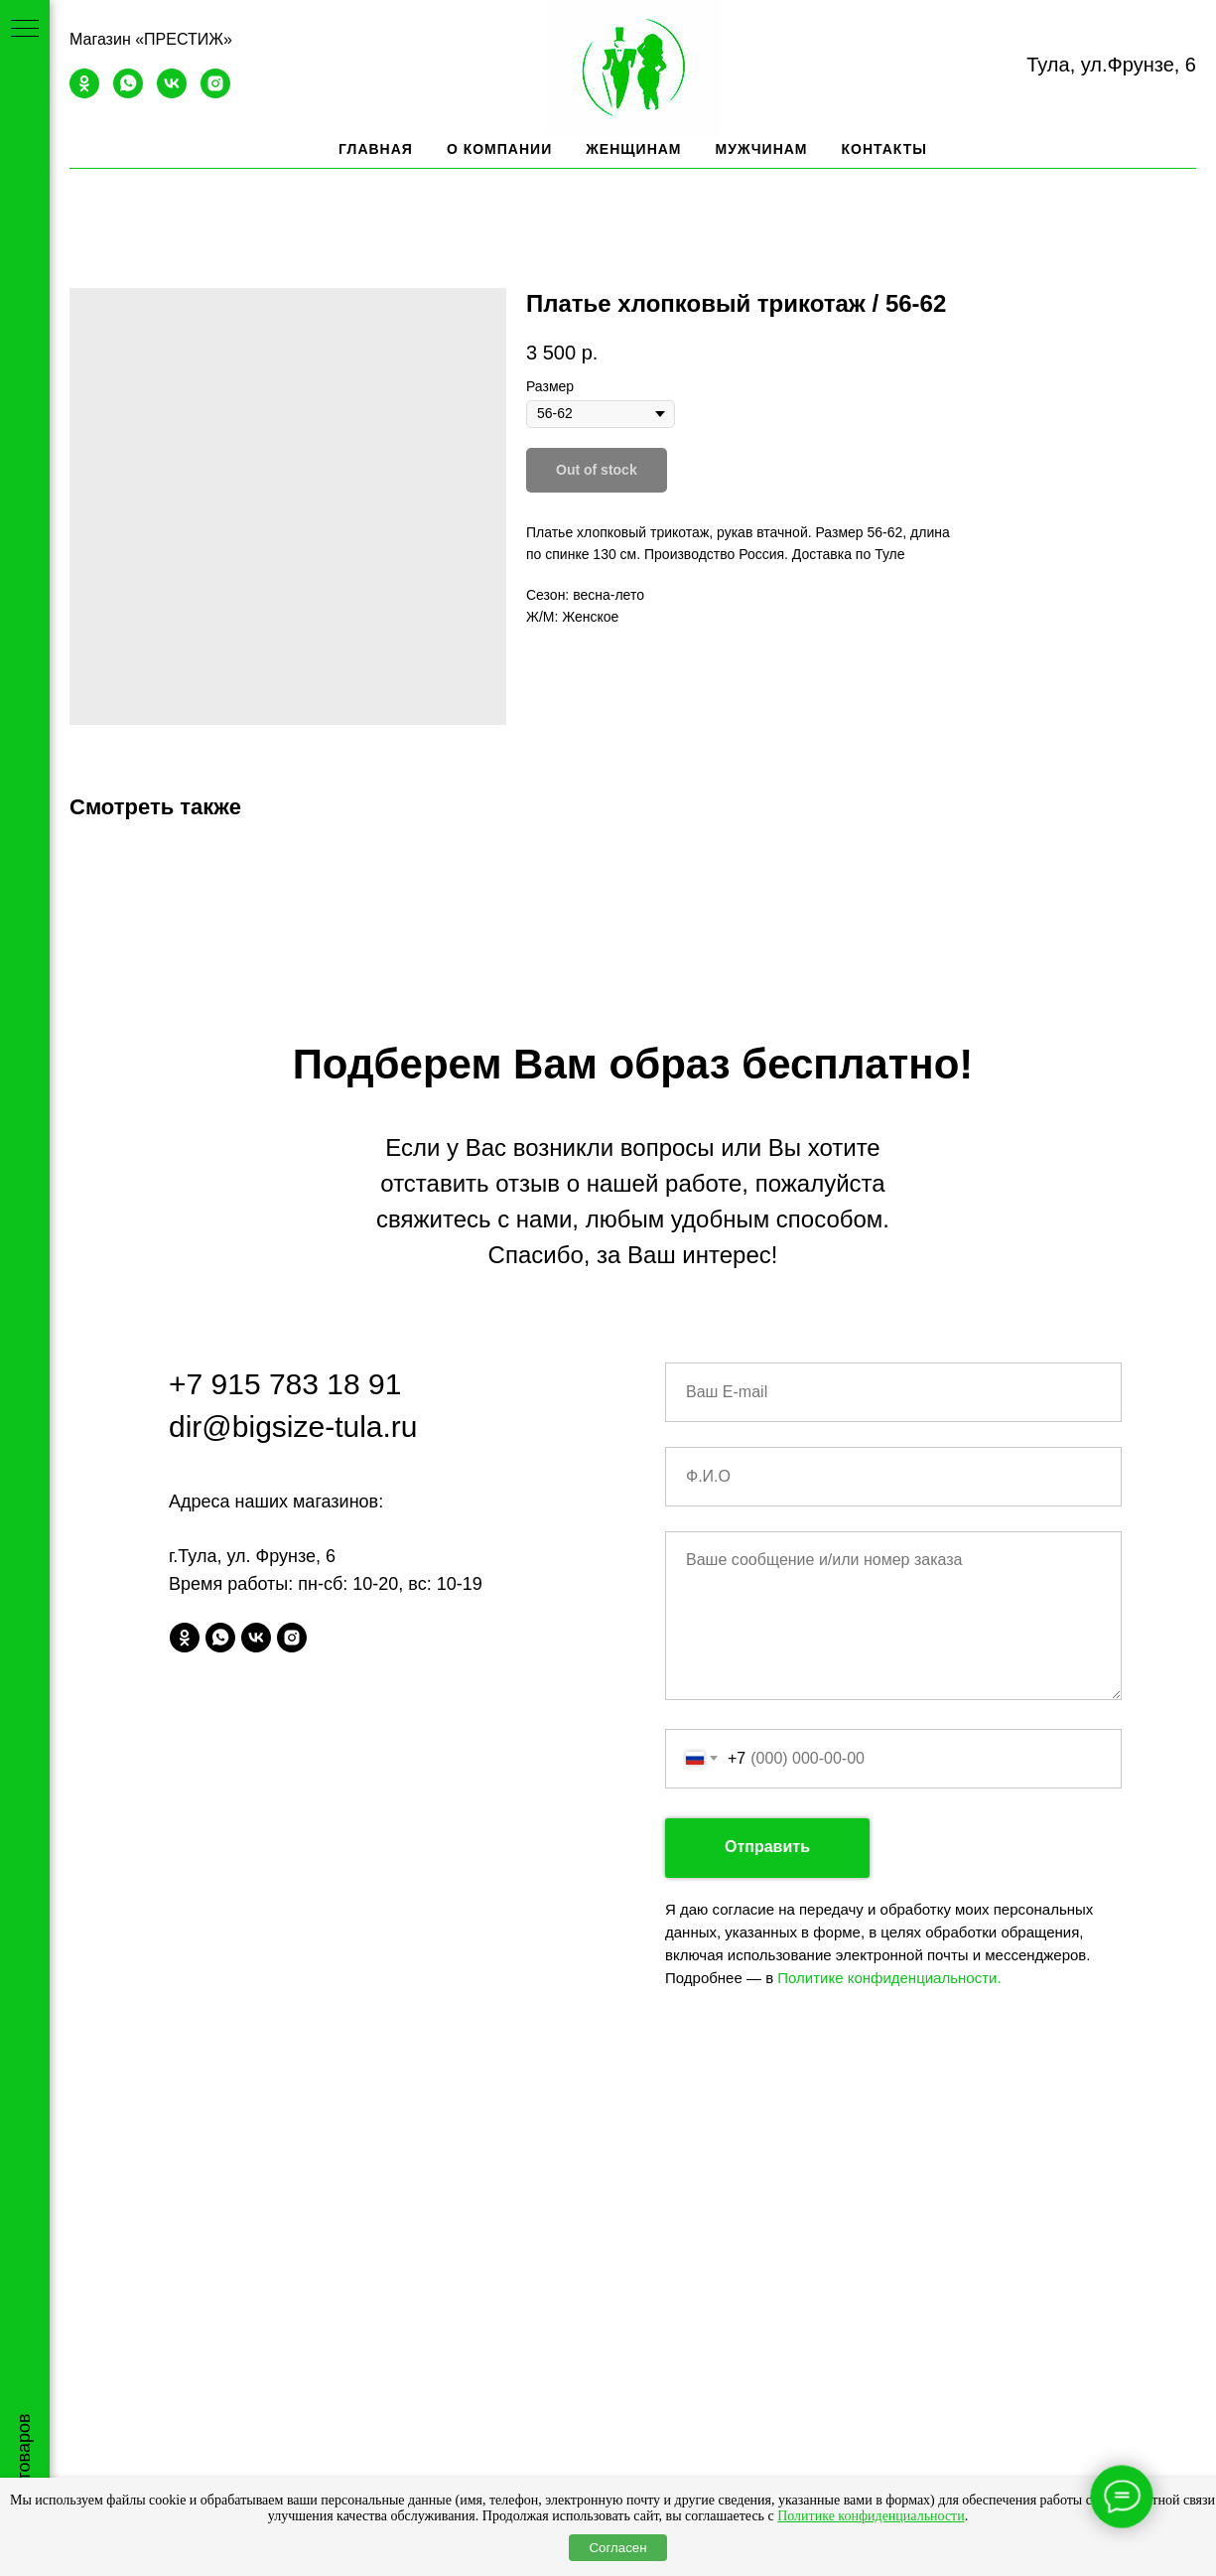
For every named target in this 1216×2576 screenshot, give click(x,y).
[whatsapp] (128, 92)
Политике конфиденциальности (871, 2515)
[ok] (84, 92)
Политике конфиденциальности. (889, 1977)
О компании (499, 149)
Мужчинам (762, 149)
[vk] (172, 92)
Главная (375, 149)
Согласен (617, 2547)
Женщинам (633, 149)
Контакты (884, 149)
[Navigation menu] (25, 30)
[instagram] (215, 92)
